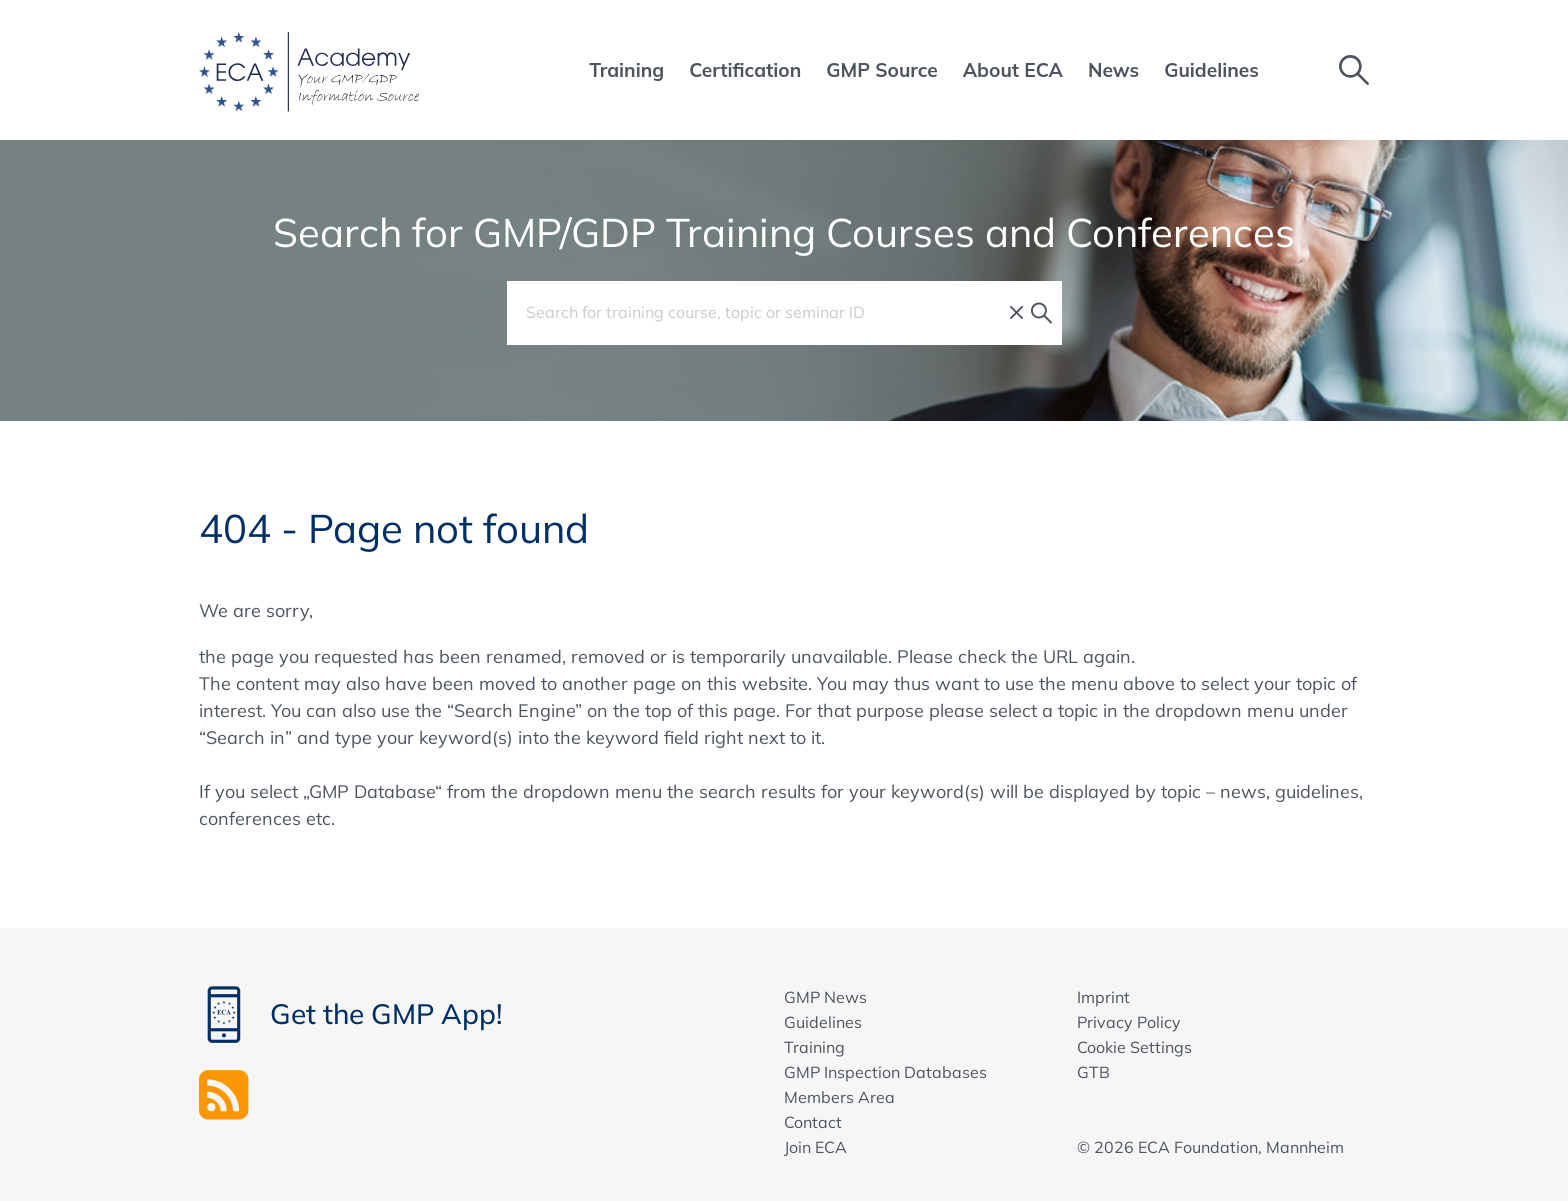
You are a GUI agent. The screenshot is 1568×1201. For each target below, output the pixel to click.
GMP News (825, 997)
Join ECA (815, 1147)
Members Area (839, 1097)
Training (814, 1047)
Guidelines (823, 1022)
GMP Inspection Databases (885, 1072)
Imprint (1103, 997)
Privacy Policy (1129, 1022)
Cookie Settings (1134, 1047)
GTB (1093, 1072)
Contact (813, 1122)
